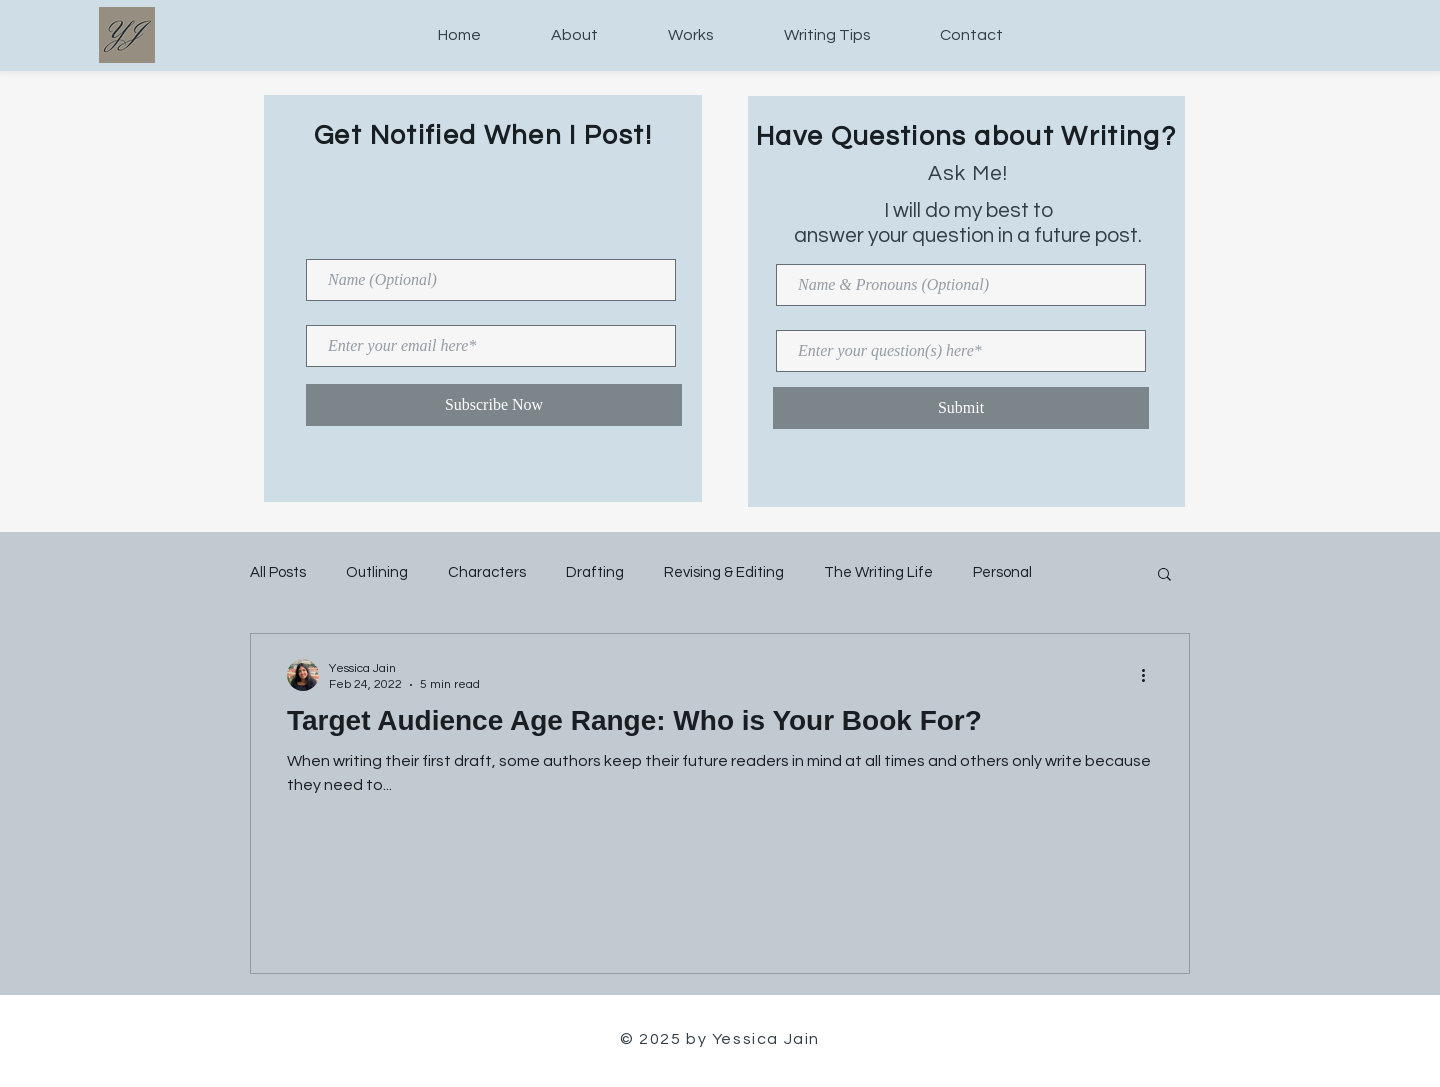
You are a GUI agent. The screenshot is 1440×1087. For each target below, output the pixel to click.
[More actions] (1150, 675)
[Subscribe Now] (494, 405)
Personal (1002, 572)
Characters (487, 572)
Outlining (377, 572)
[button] (1164, 575)
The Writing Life (878, 572)
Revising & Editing (724, 572)
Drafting (595, 572)
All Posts (278, 572)
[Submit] (961, 408)
